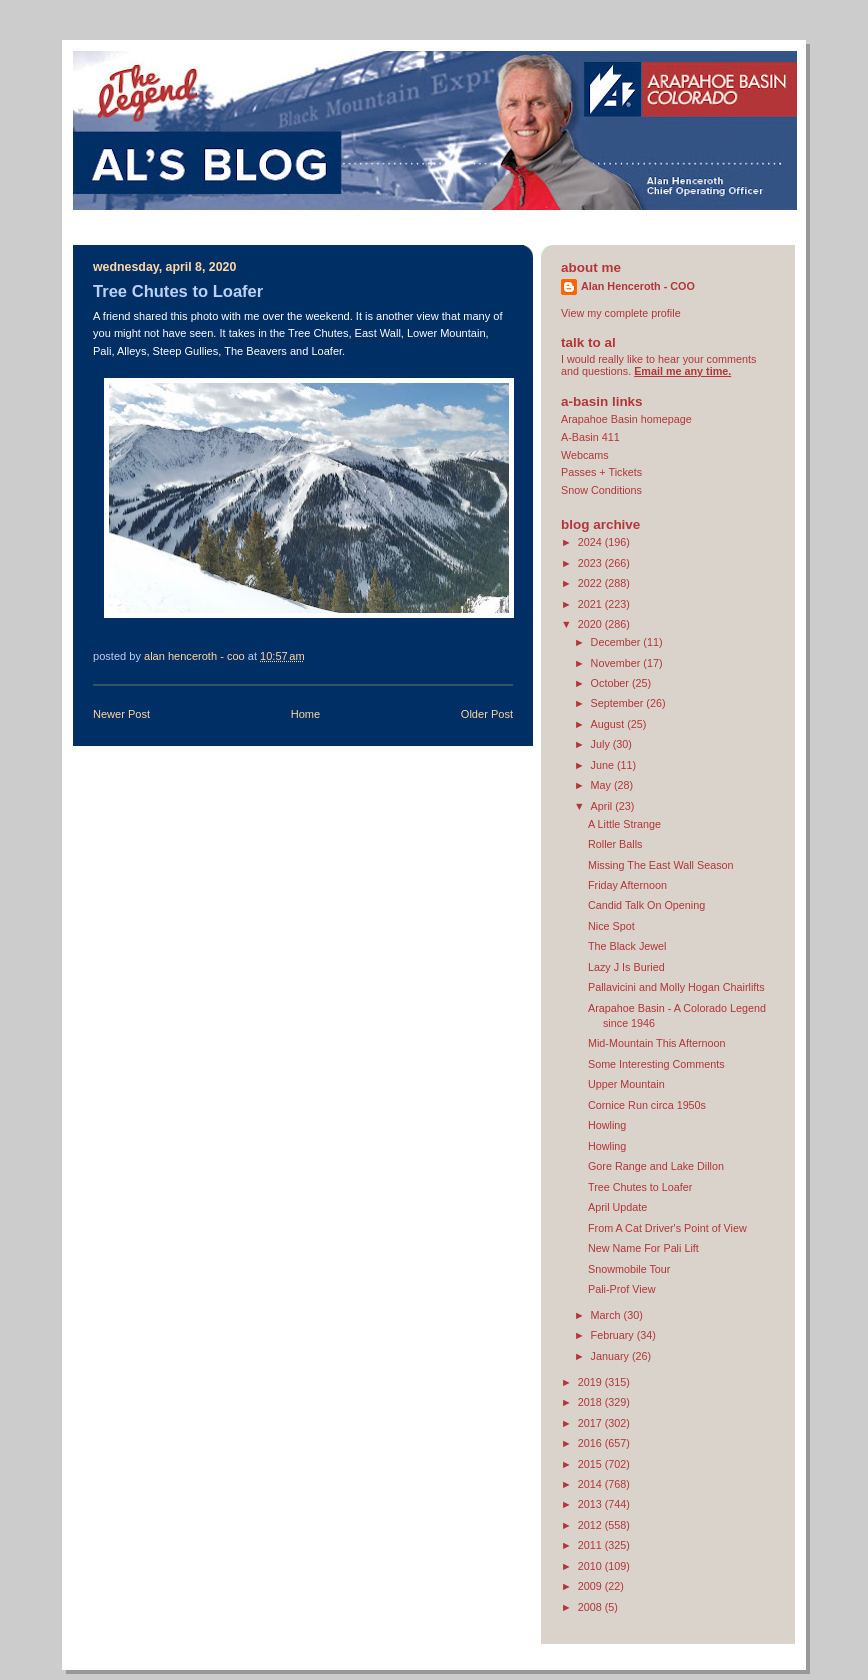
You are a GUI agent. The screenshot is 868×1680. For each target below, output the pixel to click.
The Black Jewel (627, 946)
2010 (591, 1566)
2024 (591, 542)
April (603, 806)
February (614, 1335)
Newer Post (121, 714)
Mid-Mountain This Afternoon (657, 1043)
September (619, 703)
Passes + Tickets (601, 472)
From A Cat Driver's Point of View (667, 1228)
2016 (591, 1443)
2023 (591, 563)
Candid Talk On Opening (646, 905)
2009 (591, 1586)
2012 (591, 1525)
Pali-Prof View (622, 1289)
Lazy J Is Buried (626, 967)
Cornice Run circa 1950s (647, 1105)
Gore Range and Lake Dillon (656, 1166)
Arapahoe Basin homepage (626, 419)
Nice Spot (611, 926)
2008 (591, 1607)
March (607, 1315)
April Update (617, 1207)
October (611, 683)
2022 (591, 583)
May (602, 785)
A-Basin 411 (590, 437)
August (609, 724)
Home (305, 714)
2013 (591, 1504)
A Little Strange (624, 824)
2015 (591, 1464)
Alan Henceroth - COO (638, 286)
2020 (591, 624)
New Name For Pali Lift (643, 1248)
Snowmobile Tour (629, 1269)
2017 (591, 1423)
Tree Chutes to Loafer (640, 1187)
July (602, 744)
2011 (591, 1545)
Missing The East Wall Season (661, 865)
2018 (591, 1402)
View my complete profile (621, 313)
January (611, 1356)
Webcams (585, 455)
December (617, 642)
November (617, 663)
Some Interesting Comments (656, 1064)
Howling (607, 1125)
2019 (591, 1382)
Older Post (487, 714)
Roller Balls (615, 844)
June (604, 765)
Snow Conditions (601, 490)
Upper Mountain (626, 1084)
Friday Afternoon (627, 885)
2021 (591, 604)
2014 (591, 1484)
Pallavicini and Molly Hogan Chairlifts (676, 987)
